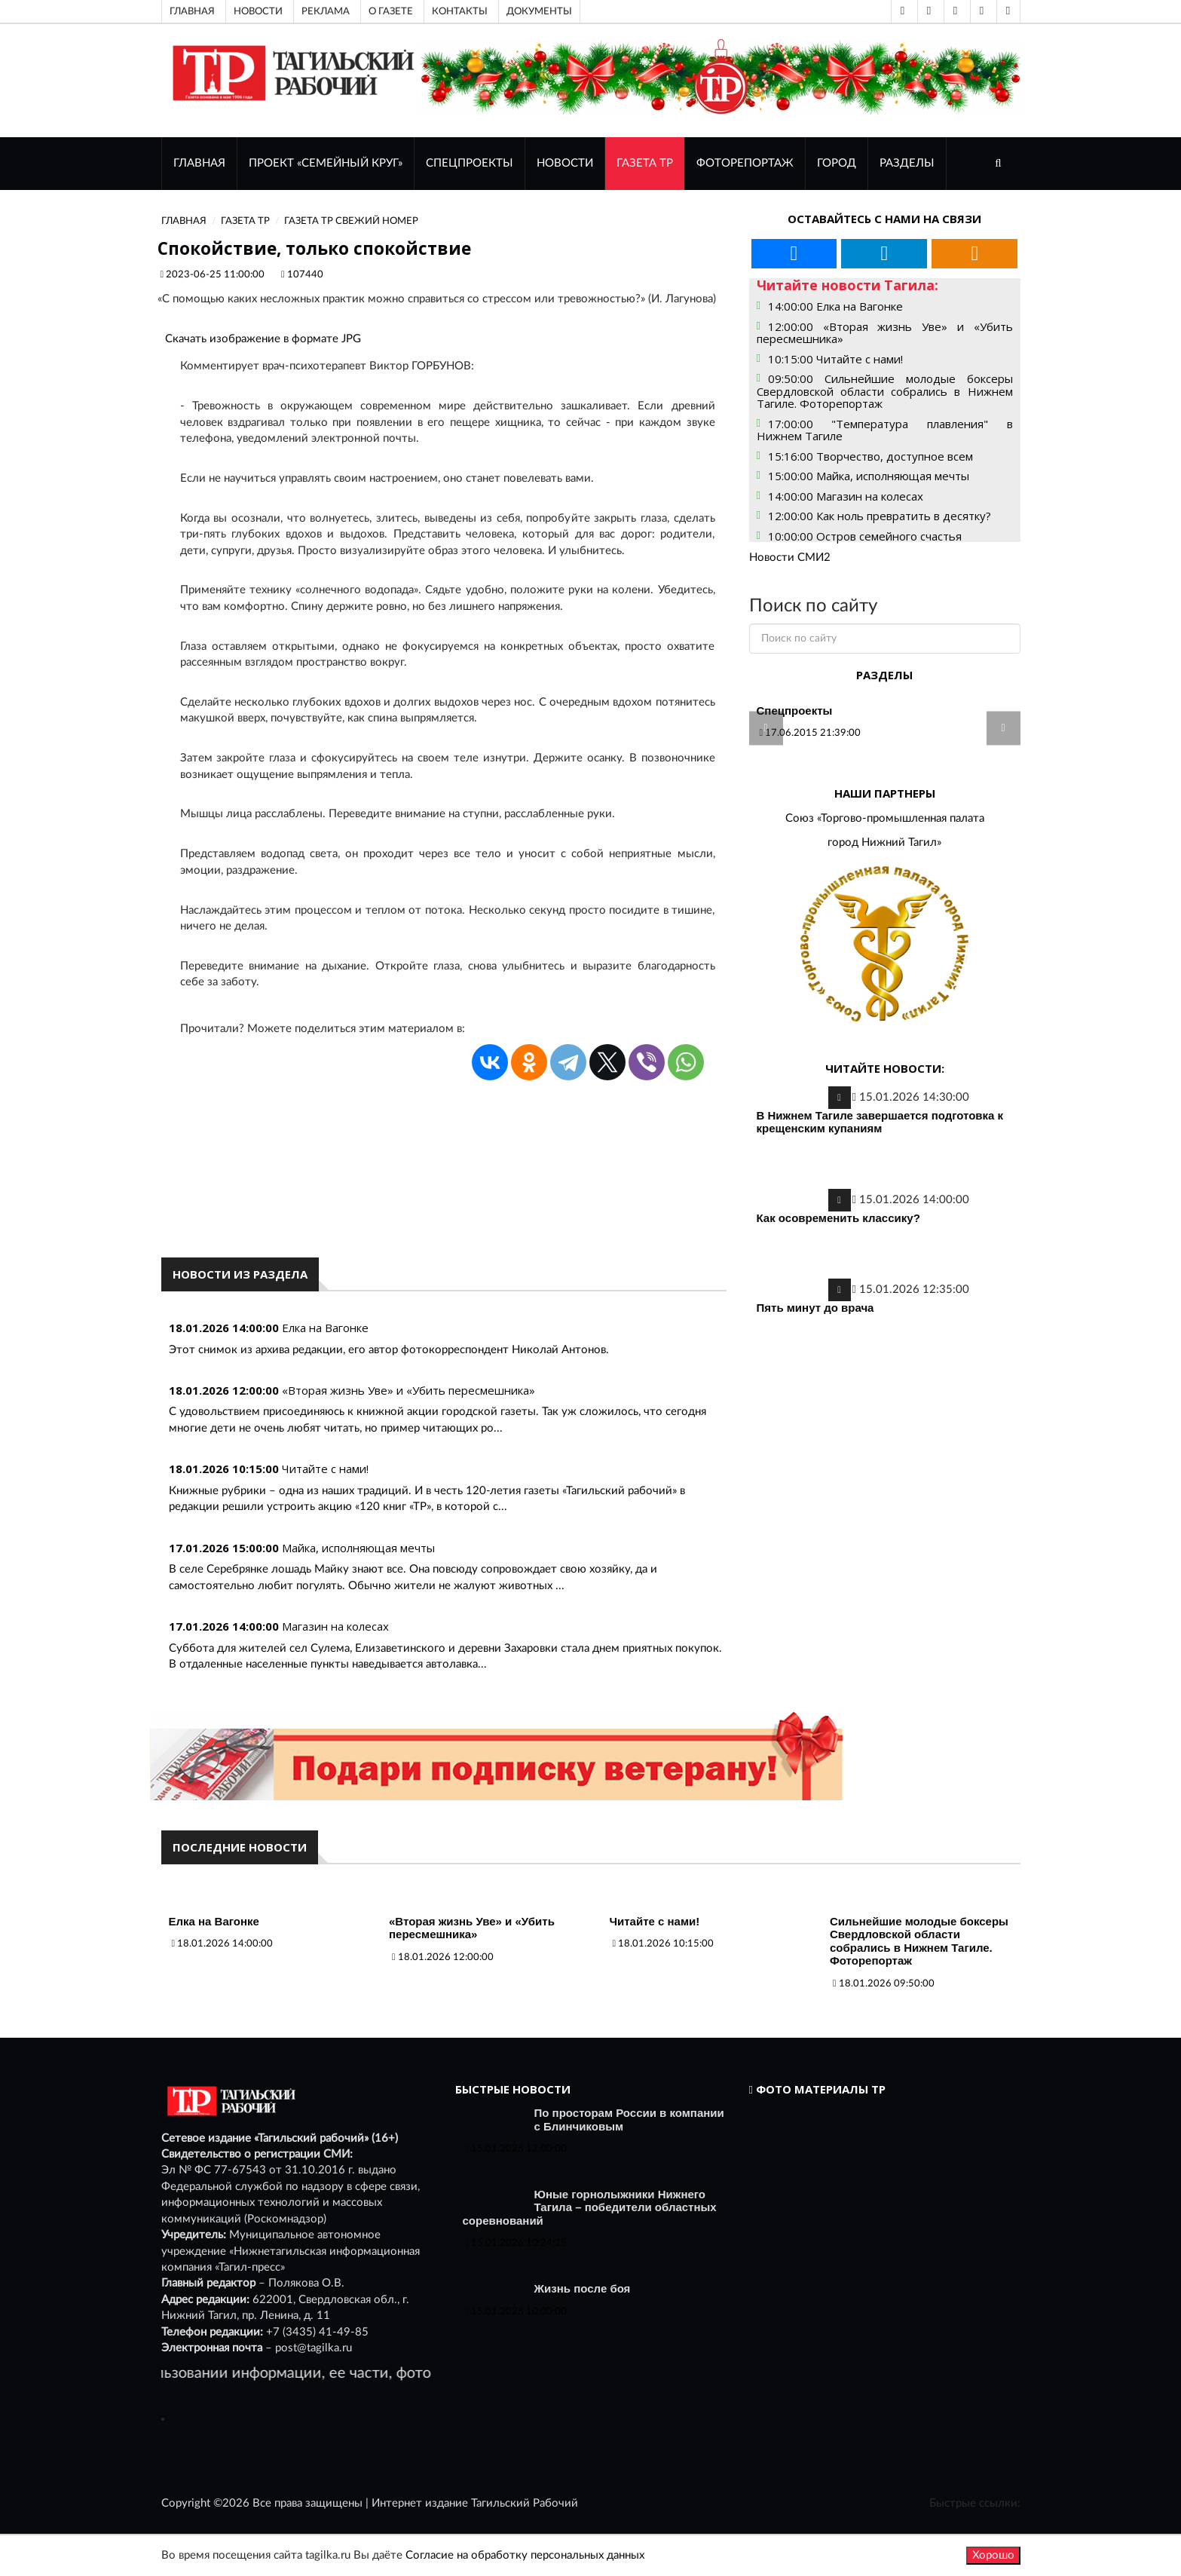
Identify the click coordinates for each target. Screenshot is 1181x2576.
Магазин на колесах (335, 1626)
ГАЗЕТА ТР (645, 163)
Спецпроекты (469, 163)
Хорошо (993, 2555)
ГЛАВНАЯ (199, 163)
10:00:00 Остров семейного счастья (865, 536)
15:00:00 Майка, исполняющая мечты (868, 475)
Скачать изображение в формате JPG (263, 339)
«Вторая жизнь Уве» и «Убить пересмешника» (408, 1390)
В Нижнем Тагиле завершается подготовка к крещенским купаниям (880, 1122)
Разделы (907, 163)
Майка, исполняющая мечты (358, 1547)
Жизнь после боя (582, 2288)
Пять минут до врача (815, 1307)
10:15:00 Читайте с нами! (835, 358)
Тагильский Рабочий (524, 2503)
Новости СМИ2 (790, 557)
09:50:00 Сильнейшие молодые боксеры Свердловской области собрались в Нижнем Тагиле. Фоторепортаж (885, 391)
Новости (258, 11)
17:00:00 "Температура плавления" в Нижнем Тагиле (885, 430)
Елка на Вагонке (325, 1327)
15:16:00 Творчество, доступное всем (870, 456)
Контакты (460, 11)
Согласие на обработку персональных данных (524, 2555)
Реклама (325, 11)
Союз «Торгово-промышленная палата (884, 818)
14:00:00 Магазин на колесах (845, 496)
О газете (391, 11)
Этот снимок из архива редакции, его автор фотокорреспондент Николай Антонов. (389, 1349)
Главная (192, 11)
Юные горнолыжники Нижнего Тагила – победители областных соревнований (590, 2207)
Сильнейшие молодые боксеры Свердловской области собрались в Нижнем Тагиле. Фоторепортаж (919, 1941)
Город (836, 163)
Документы (539, 11)
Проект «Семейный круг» (325, 163)
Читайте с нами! (325, 1468)
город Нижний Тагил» (884, 842)
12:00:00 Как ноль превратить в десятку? (879, 515)
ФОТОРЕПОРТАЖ (745, 163)
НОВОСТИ (565, 163)
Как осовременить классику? (838, 1217)
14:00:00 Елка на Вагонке (835, 306)
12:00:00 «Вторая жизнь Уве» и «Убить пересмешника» (885, 333)
